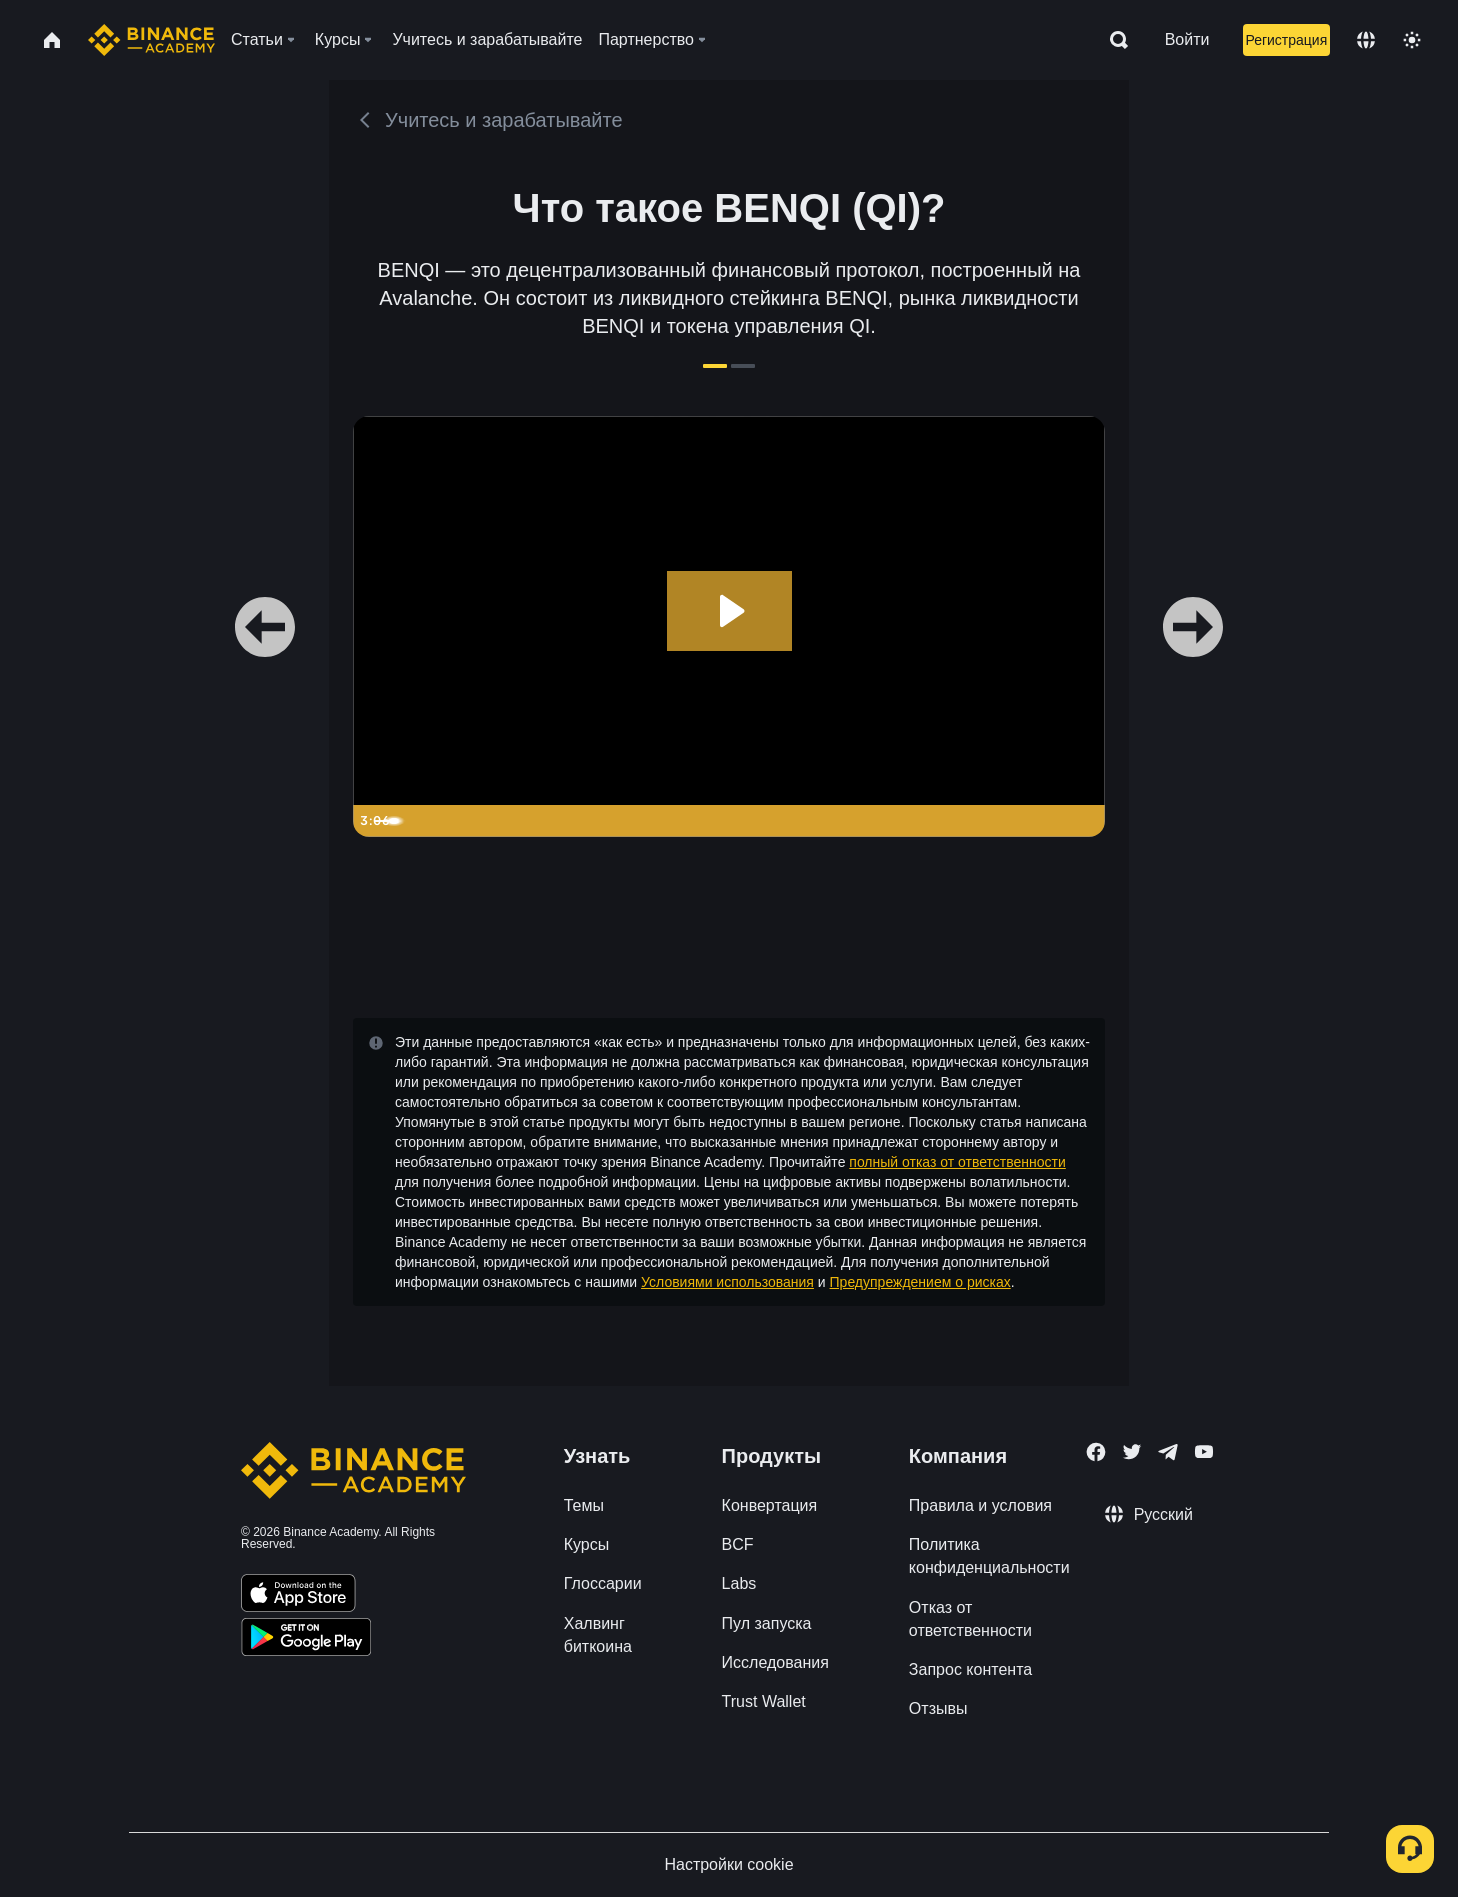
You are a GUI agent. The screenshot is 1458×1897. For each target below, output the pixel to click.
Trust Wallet (764, 1701)
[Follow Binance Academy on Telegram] (1168, 1452)
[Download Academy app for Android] (306, 1640)
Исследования (775, 1662)
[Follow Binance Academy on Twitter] (1132, 1452)
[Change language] (1366, 40)
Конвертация (770, 1505)
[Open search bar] (1113, 40)
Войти (1187, 39)
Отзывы (938, 1708)
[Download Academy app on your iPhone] (298, 1596)
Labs (739, 1583)
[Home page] (151, 40)
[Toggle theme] (1412, 40)
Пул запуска (767, 1623)
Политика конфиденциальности (989, 1556)
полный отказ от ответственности (957, 1162)
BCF (738, 1544)
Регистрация (1286, 40)
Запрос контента (970, 1669)
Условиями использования (727, 1282)
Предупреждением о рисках (920, 1282)
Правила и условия (980, 1505)
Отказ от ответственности (970, 1619)
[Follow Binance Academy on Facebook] (1096, 1452)
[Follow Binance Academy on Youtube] (1204, 1451)
